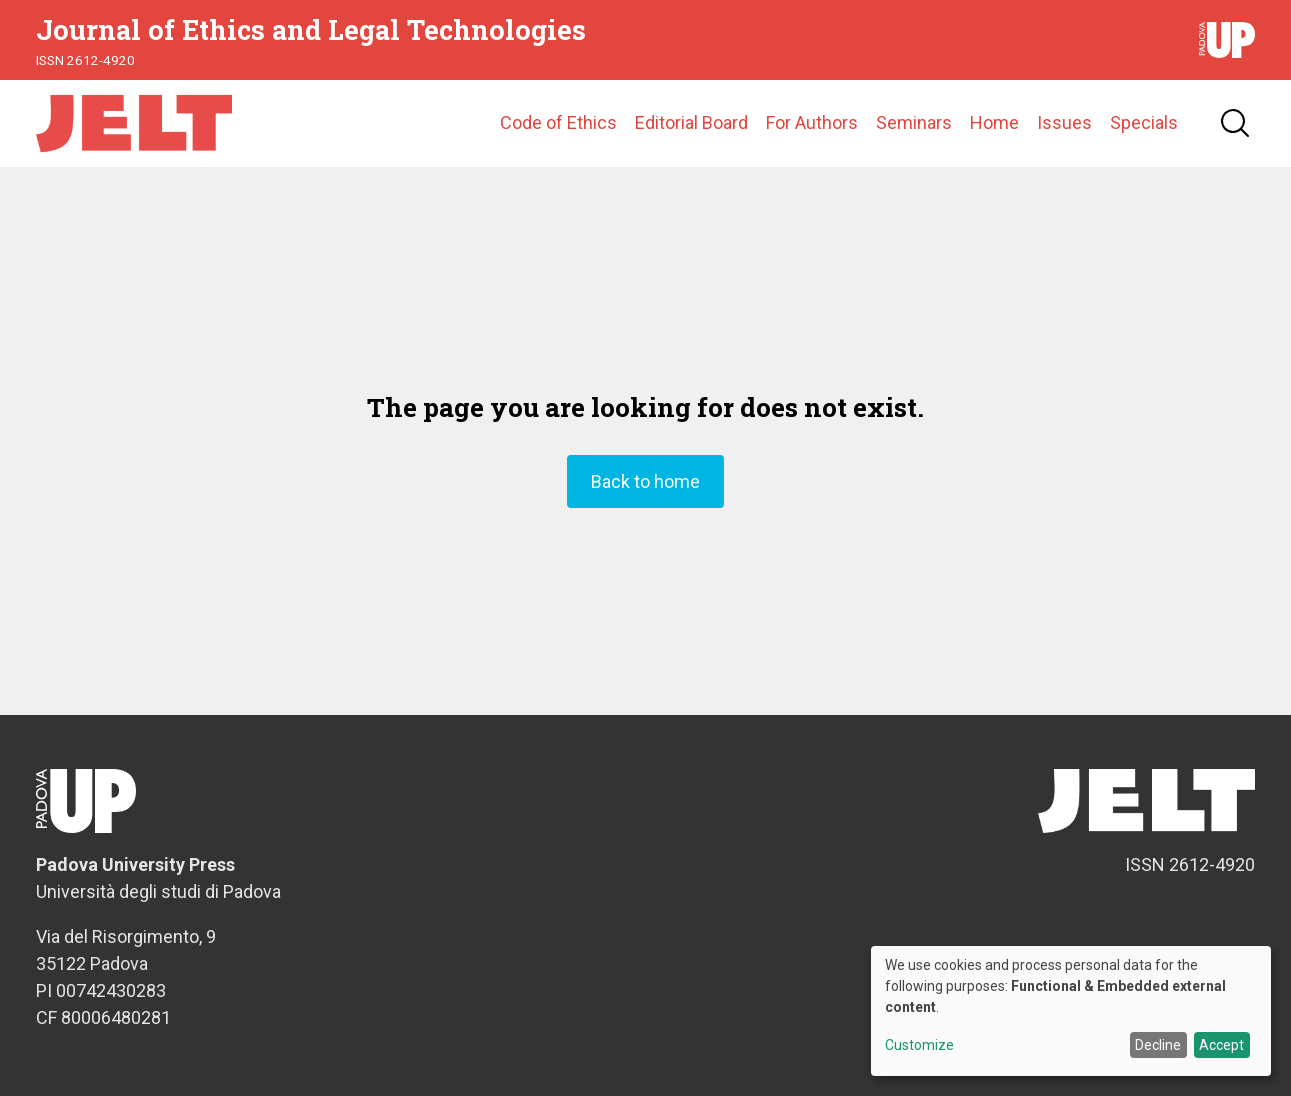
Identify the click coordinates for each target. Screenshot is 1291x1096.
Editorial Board (691, 124)
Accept (1221, 1045)
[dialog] (1071, 1011)
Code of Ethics (558, 124)
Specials (1144, 124)
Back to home (645, 484)
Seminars (914, 124)
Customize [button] (919, 1045)
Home (994, 124)
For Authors (812, 124)
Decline (1158, 1045)
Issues (1064, 124)
